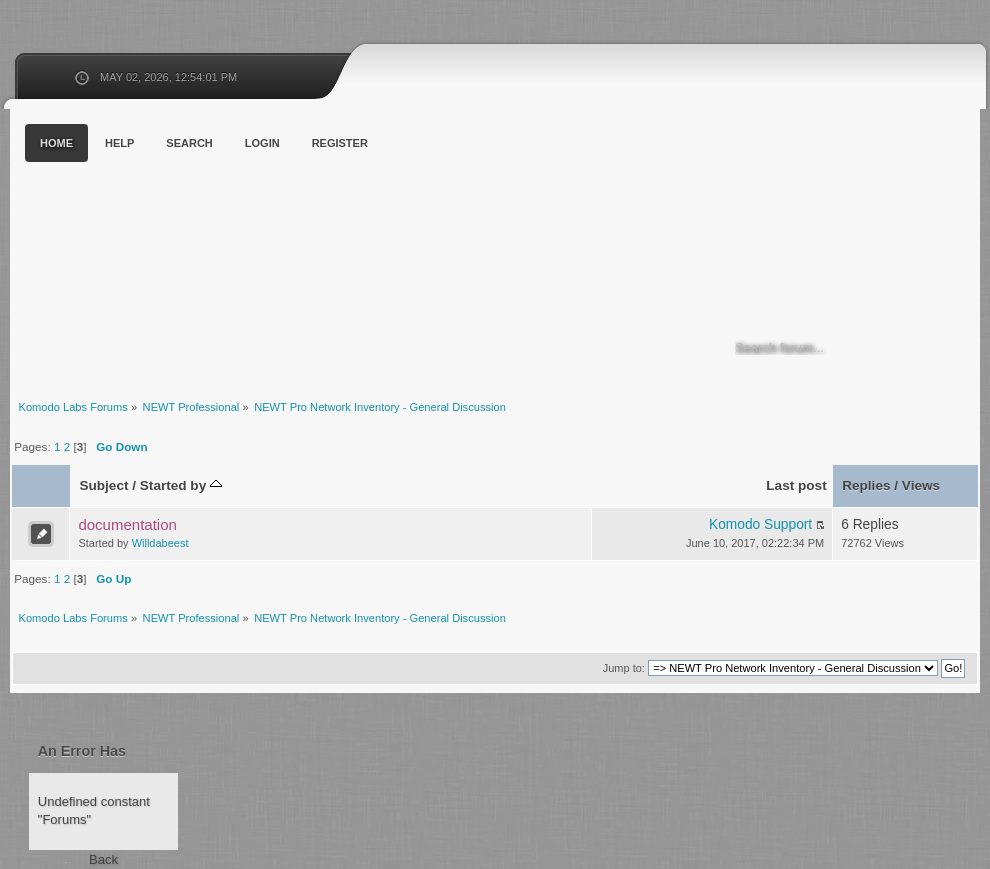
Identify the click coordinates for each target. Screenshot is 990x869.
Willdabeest (160, 543)
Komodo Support (760, 524)
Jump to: (624, 668)
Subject (103, 485)
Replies (866, 485)
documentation (127, 524)
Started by (181, 485)
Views (921, 485)
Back (103, 859)
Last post (796, 485)
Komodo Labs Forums (205, 249)
